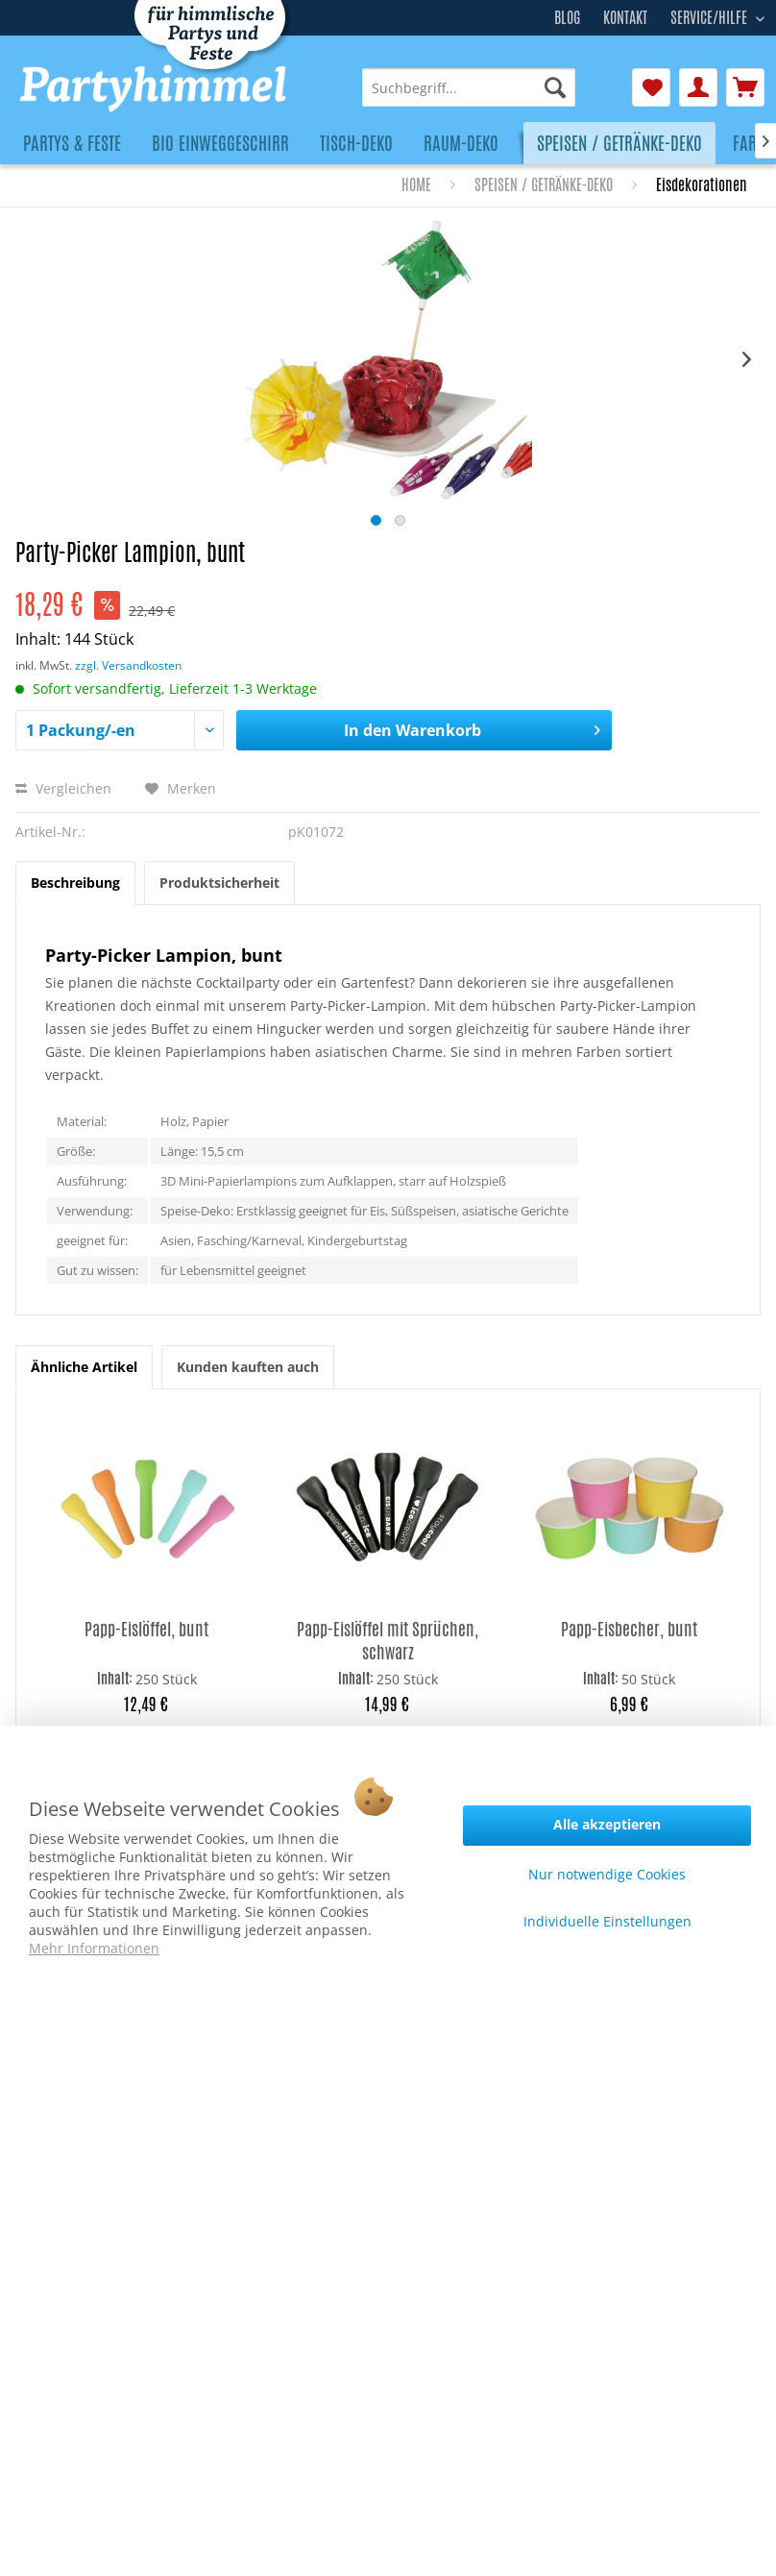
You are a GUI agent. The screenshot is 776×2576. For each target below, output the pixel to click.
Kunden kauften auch (248, 1367)
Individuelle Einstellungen (607, 1921)
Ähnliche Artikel (84, 1367)
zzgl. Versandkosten (128, 665)
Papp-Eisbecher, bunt (629, 1629)
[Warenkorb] (745, 87)
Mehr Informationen (94, 1948)
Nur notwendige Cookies (607, 1874)
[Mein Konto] (698, 87)
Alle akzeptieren (607, 1824)
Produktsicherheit (219, 882)
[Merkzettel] (651, 87)
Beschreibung (75, 882)
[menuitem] (468, 87)
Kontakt (625, 18)
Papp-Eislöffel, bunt (146, 1629)
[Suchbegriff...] (468, 87)
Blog (567, 18)
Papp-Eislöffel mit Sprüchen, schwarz (387, 1640)
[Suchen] (555, 87)
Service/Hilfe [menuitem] (710, 15)
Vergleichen (63, 788)
